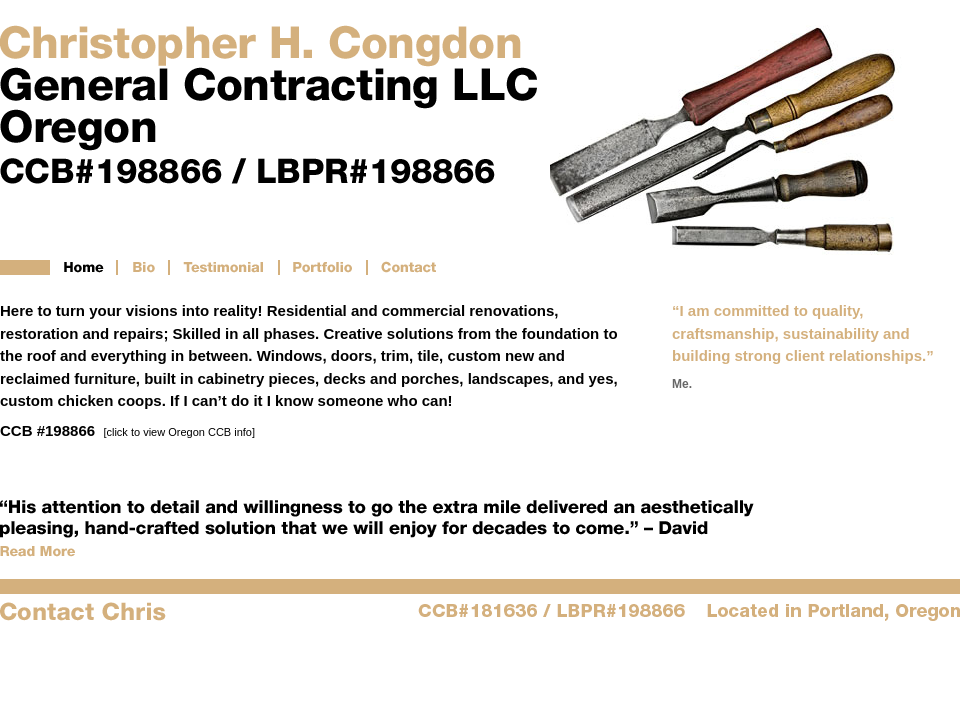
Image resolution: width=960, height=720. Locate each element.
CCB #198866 (127, 430)
